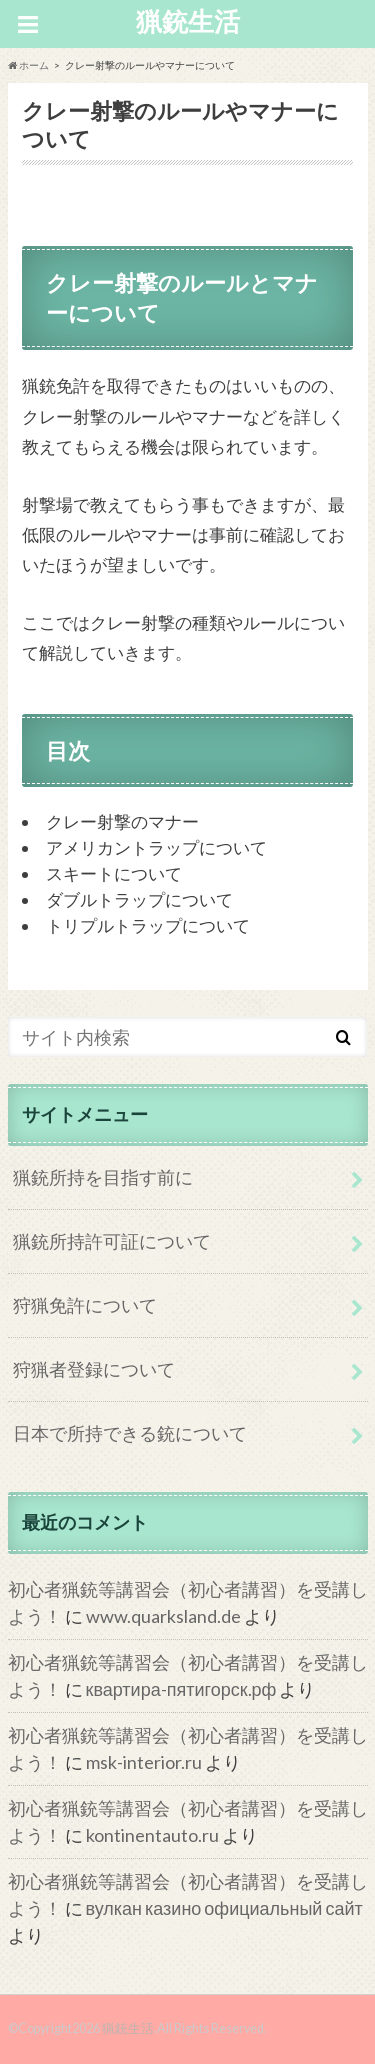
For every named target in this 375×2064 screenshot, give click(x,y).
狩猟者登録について (94, 1369)
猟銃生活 (188, 21)
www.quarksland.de (163, 1616)
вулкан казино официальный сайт (224, 1908)
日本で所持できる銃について (130, 1433)
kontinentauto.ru (152, 1835)
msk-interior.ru (144, 1762)
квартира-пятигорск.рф (181, 1689)
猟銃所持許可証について (112, 1241)
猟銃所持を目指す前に (103, 1177)
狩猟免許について (85, 1305)
